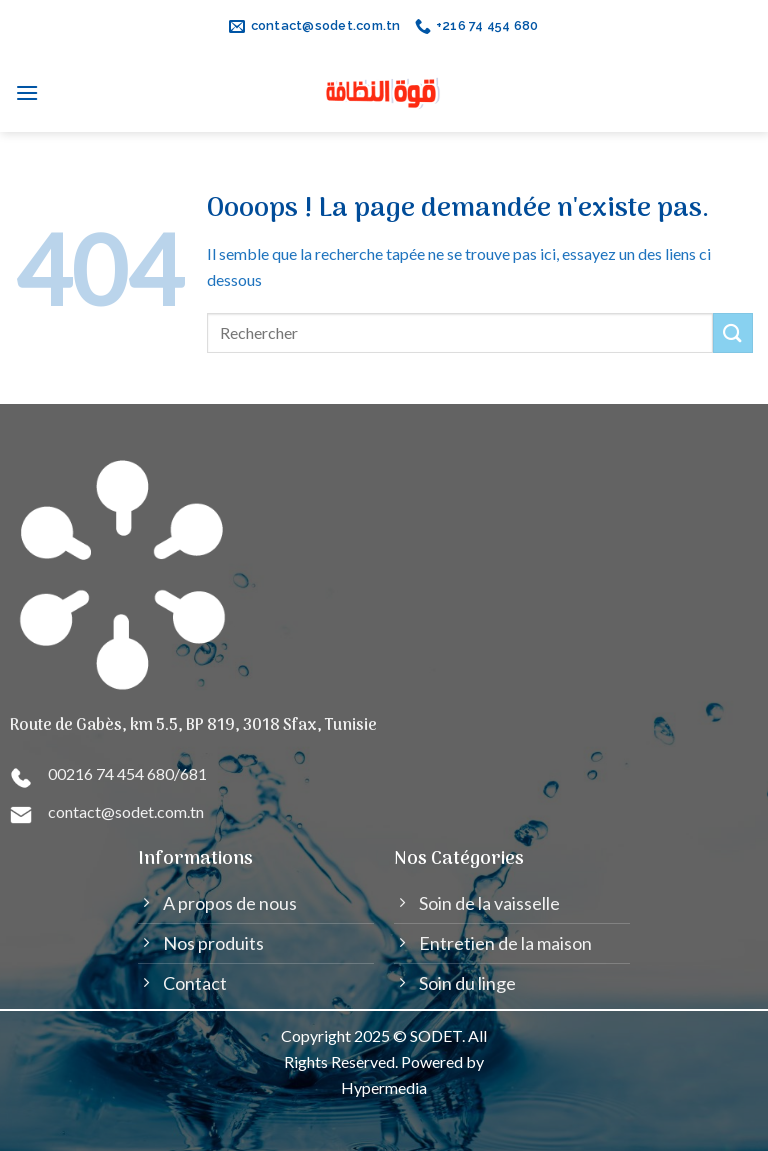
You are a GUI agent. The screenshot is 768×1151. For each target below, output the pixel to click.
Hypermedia (384, 1087)
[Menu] (27, 92)
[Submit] (733, 332)
